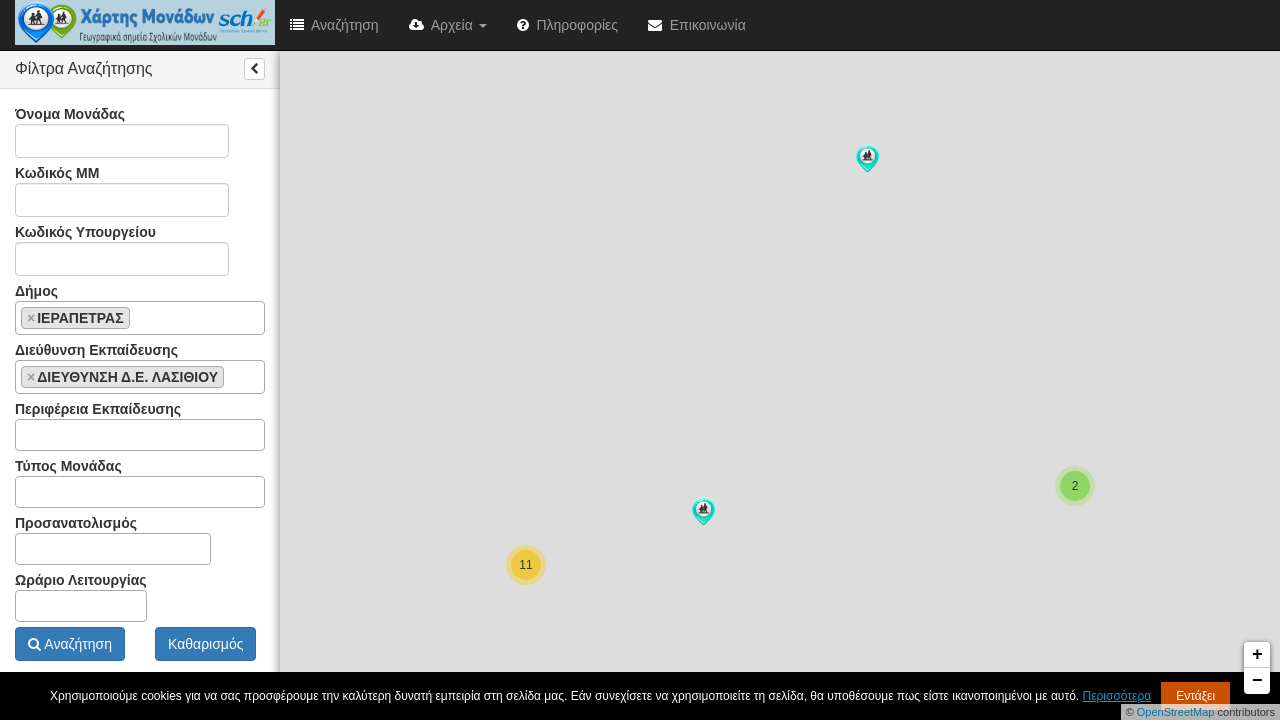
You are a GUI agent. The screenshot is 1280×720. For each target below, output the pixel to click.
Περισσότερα (1117, 696)
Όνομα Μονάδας (122, 132)
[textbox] (140, 317)
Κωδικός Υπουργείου (122, 250)
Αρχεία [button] (448, 25)
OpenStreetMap (1176, 712)
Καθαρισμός (205, 644)
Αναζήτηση (334, 25)
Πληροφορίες (567, 25)
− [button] (1257, 681)
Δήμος (140, 309)
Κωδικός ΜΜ (122, 191)
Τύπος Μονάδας (140, 483)
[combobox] (140, 318)
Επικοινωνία (697, 25)
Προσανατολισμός (113, 540)
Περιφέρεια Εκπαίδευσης (140, 426)
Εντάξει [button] (1195, 696)
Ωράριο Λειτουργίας (81, 597)
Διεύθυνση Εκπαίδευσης (140, 368)
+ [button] (1257, 655)
